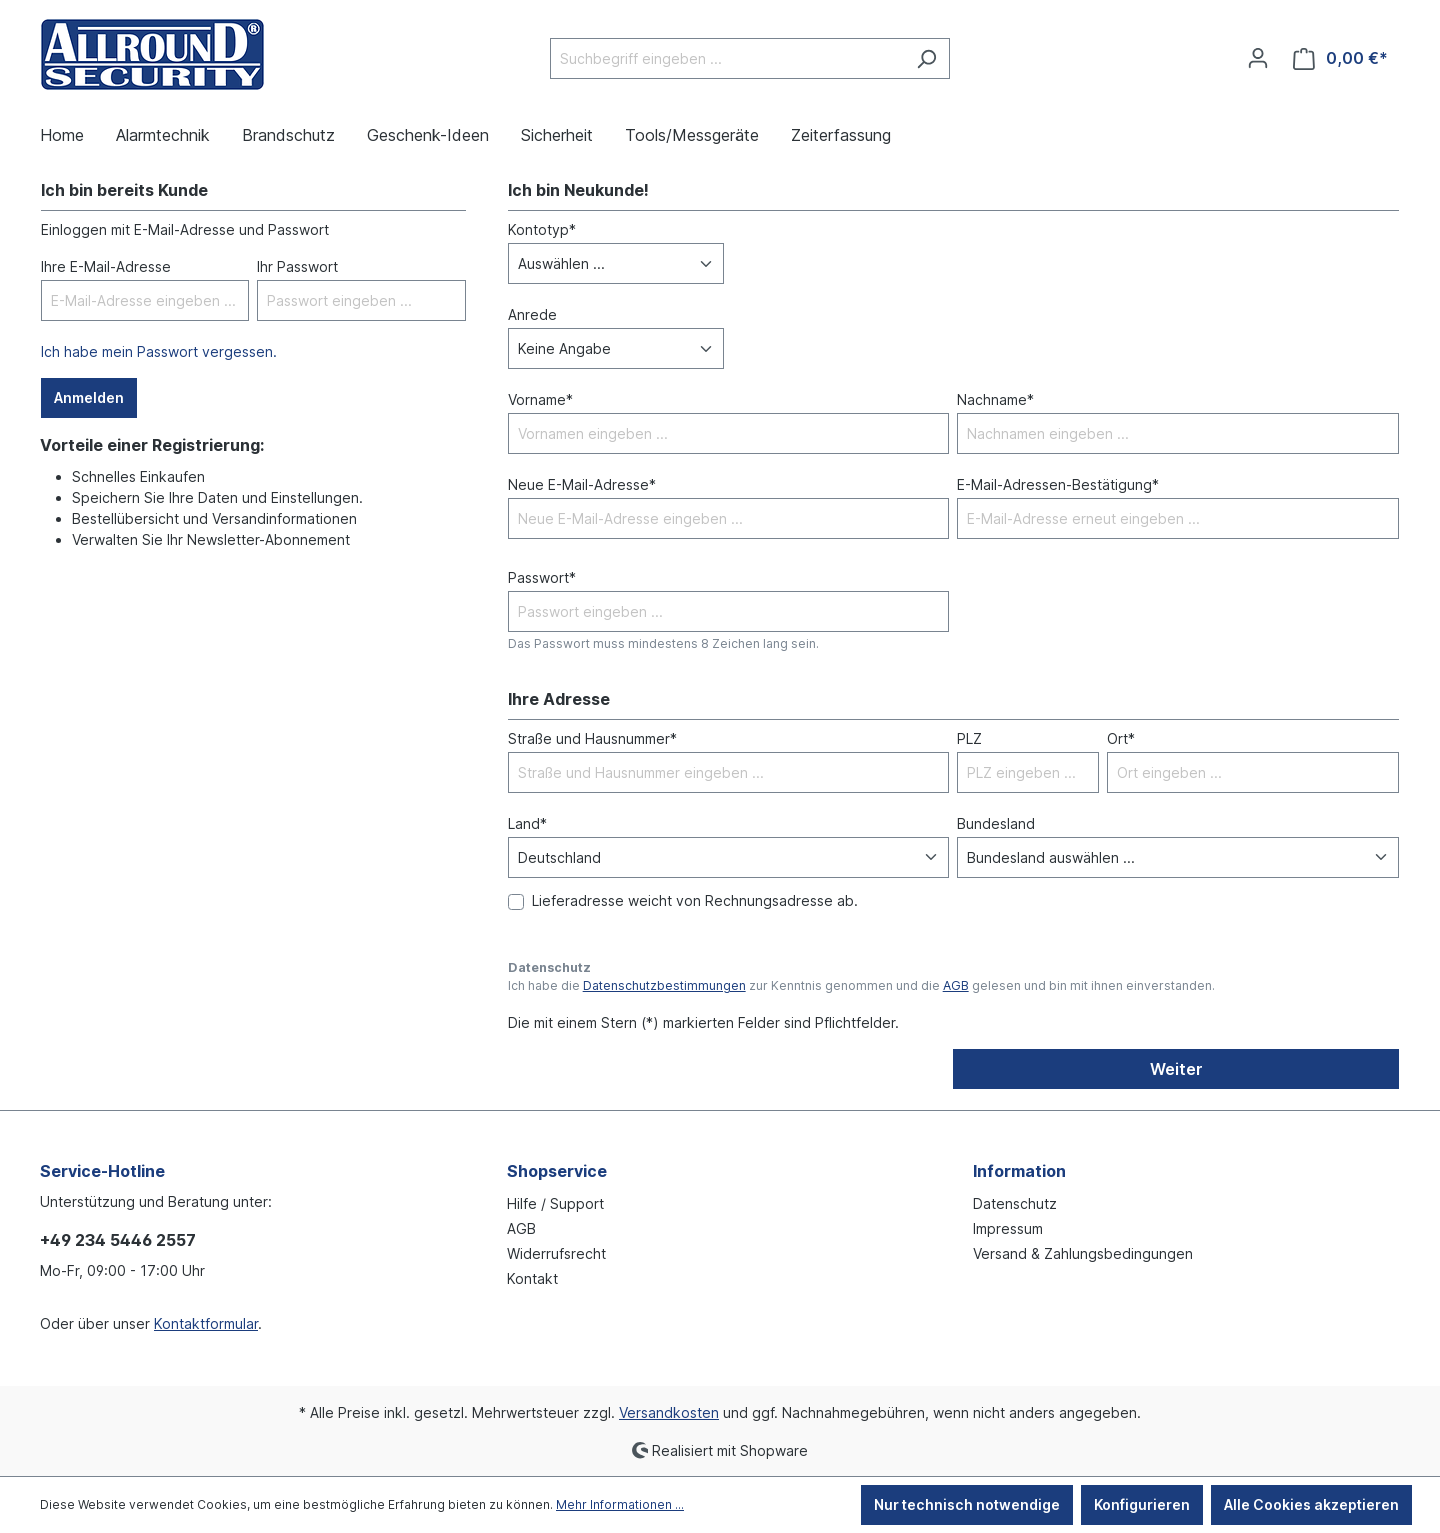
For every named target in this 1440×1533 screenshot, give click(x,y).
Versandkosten (669, 1412)
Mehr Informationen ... (620, 1504)
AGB (956, 985)
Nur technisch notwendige (967, 1504)
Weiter (1176, 1069)
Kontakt (532, 1278)
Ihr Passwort (297, 266)
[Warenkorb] (1340, 58)
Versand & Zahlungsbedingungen (1083, 1253)
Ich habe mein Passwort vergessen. (159, 351)
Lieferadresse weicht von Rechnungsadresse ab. (695, 900)
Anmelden (89, 397)
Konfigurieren (1142, 1504)
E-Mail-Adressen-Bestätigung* (1058, 484)
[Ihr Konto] (1258, 58)
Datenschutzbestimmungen (664, 985)
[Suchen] (926, 58)
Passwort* (542, 577)
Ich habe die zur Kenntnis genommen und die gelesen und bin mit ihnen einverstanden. (861, 985)
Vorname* (540, 399)
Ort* (1121, 738)
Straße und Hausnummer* (592, 738)
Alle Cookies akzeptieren (1311, 1504)
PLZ (969, 738)
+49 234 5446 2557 (118, 1240)
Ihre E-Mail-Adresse (106, 266)
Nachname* (995, 399)
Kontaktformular (206, 1323)
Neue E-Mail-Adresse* (582, 484)
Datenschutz (1015, 1203)
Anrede (532, 314)
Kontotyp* (542, 229)
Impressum (1008, 1228)
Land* (527, 823)
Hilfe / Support (555, 1203)
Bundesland (996, 823)
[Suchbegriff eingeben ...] (727, 58)
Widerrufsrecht (556, 1253)
